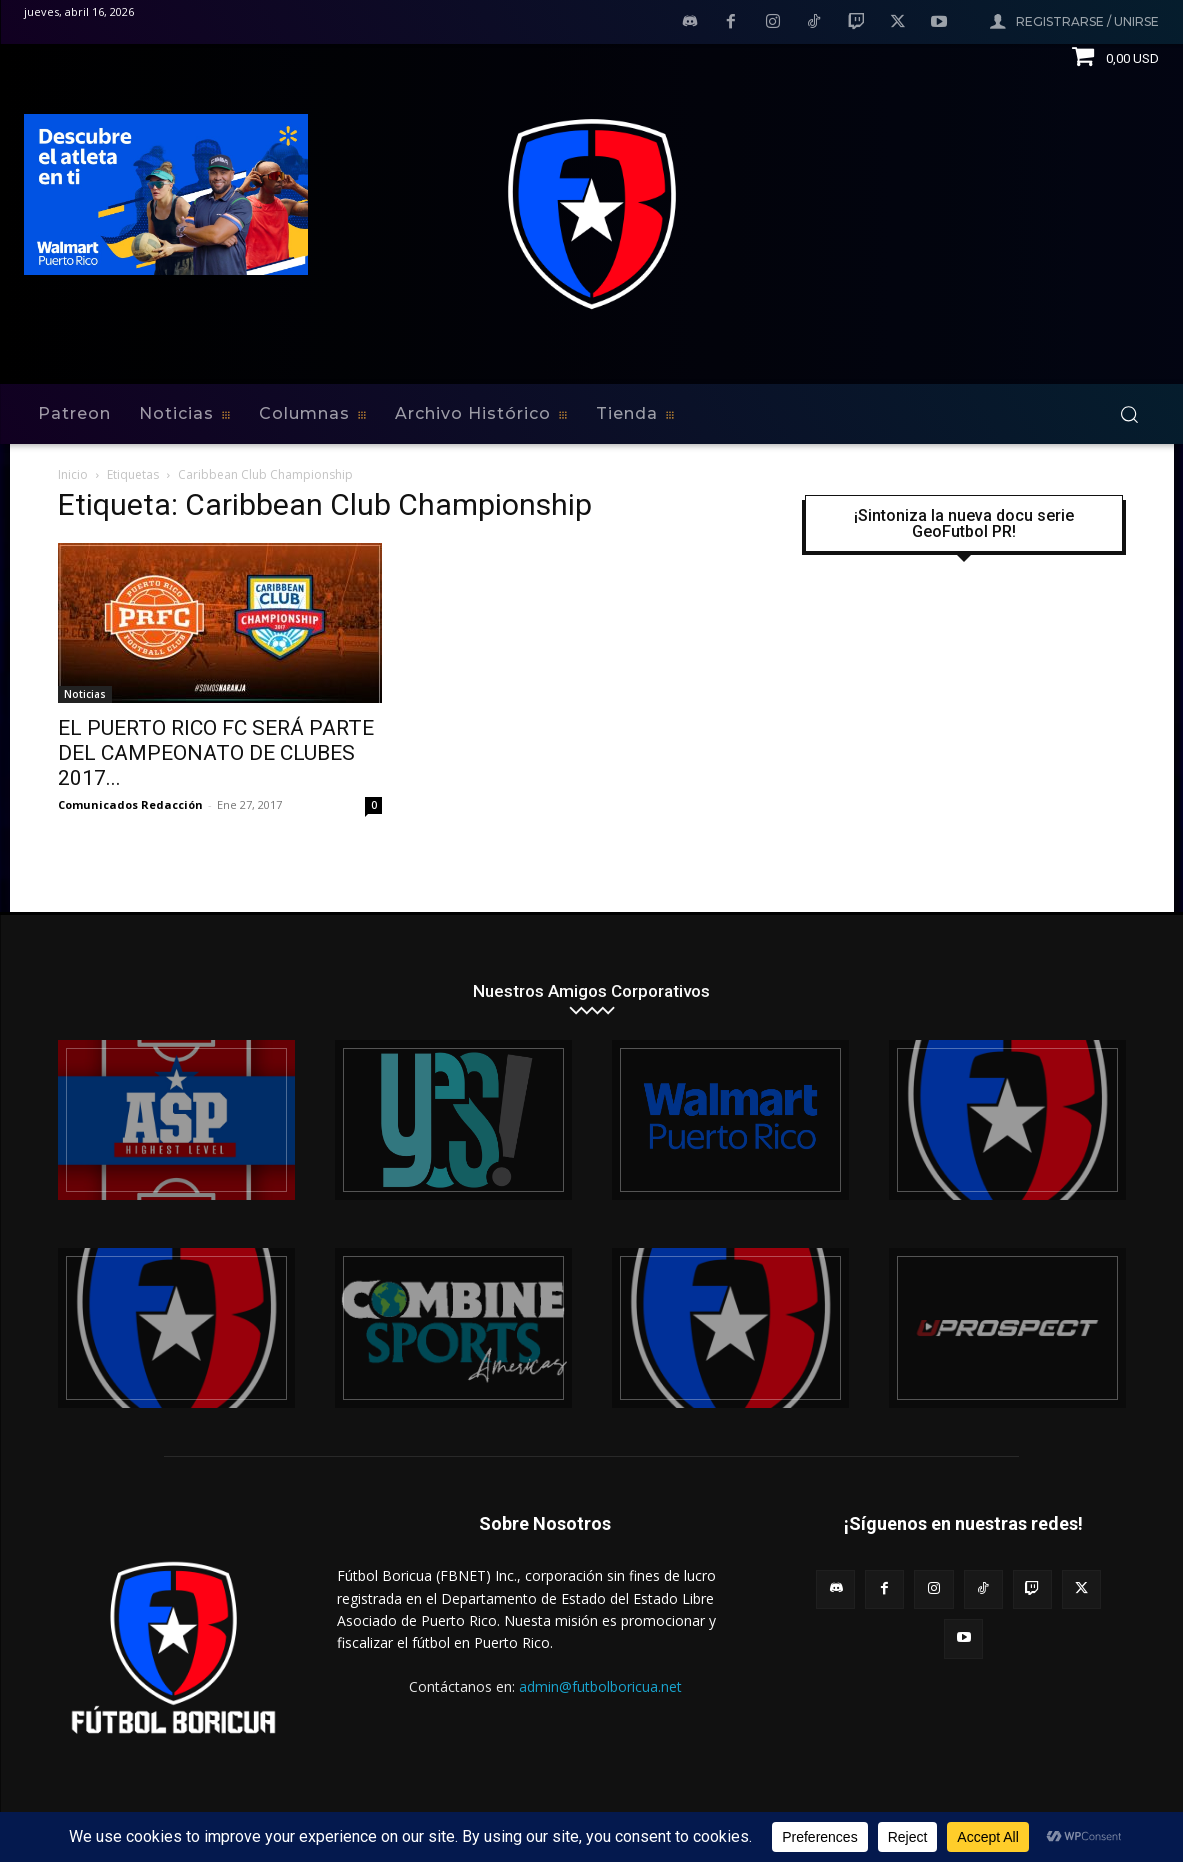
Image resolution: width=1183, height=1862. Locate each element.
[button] (1129, 414)
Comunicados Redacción (130, 804)
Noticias (85, 694)
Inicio (73, 474)
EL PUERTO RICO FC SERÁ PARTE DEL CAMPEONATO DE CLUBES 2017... (216, 753)
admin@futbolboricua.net (600, 1686)
